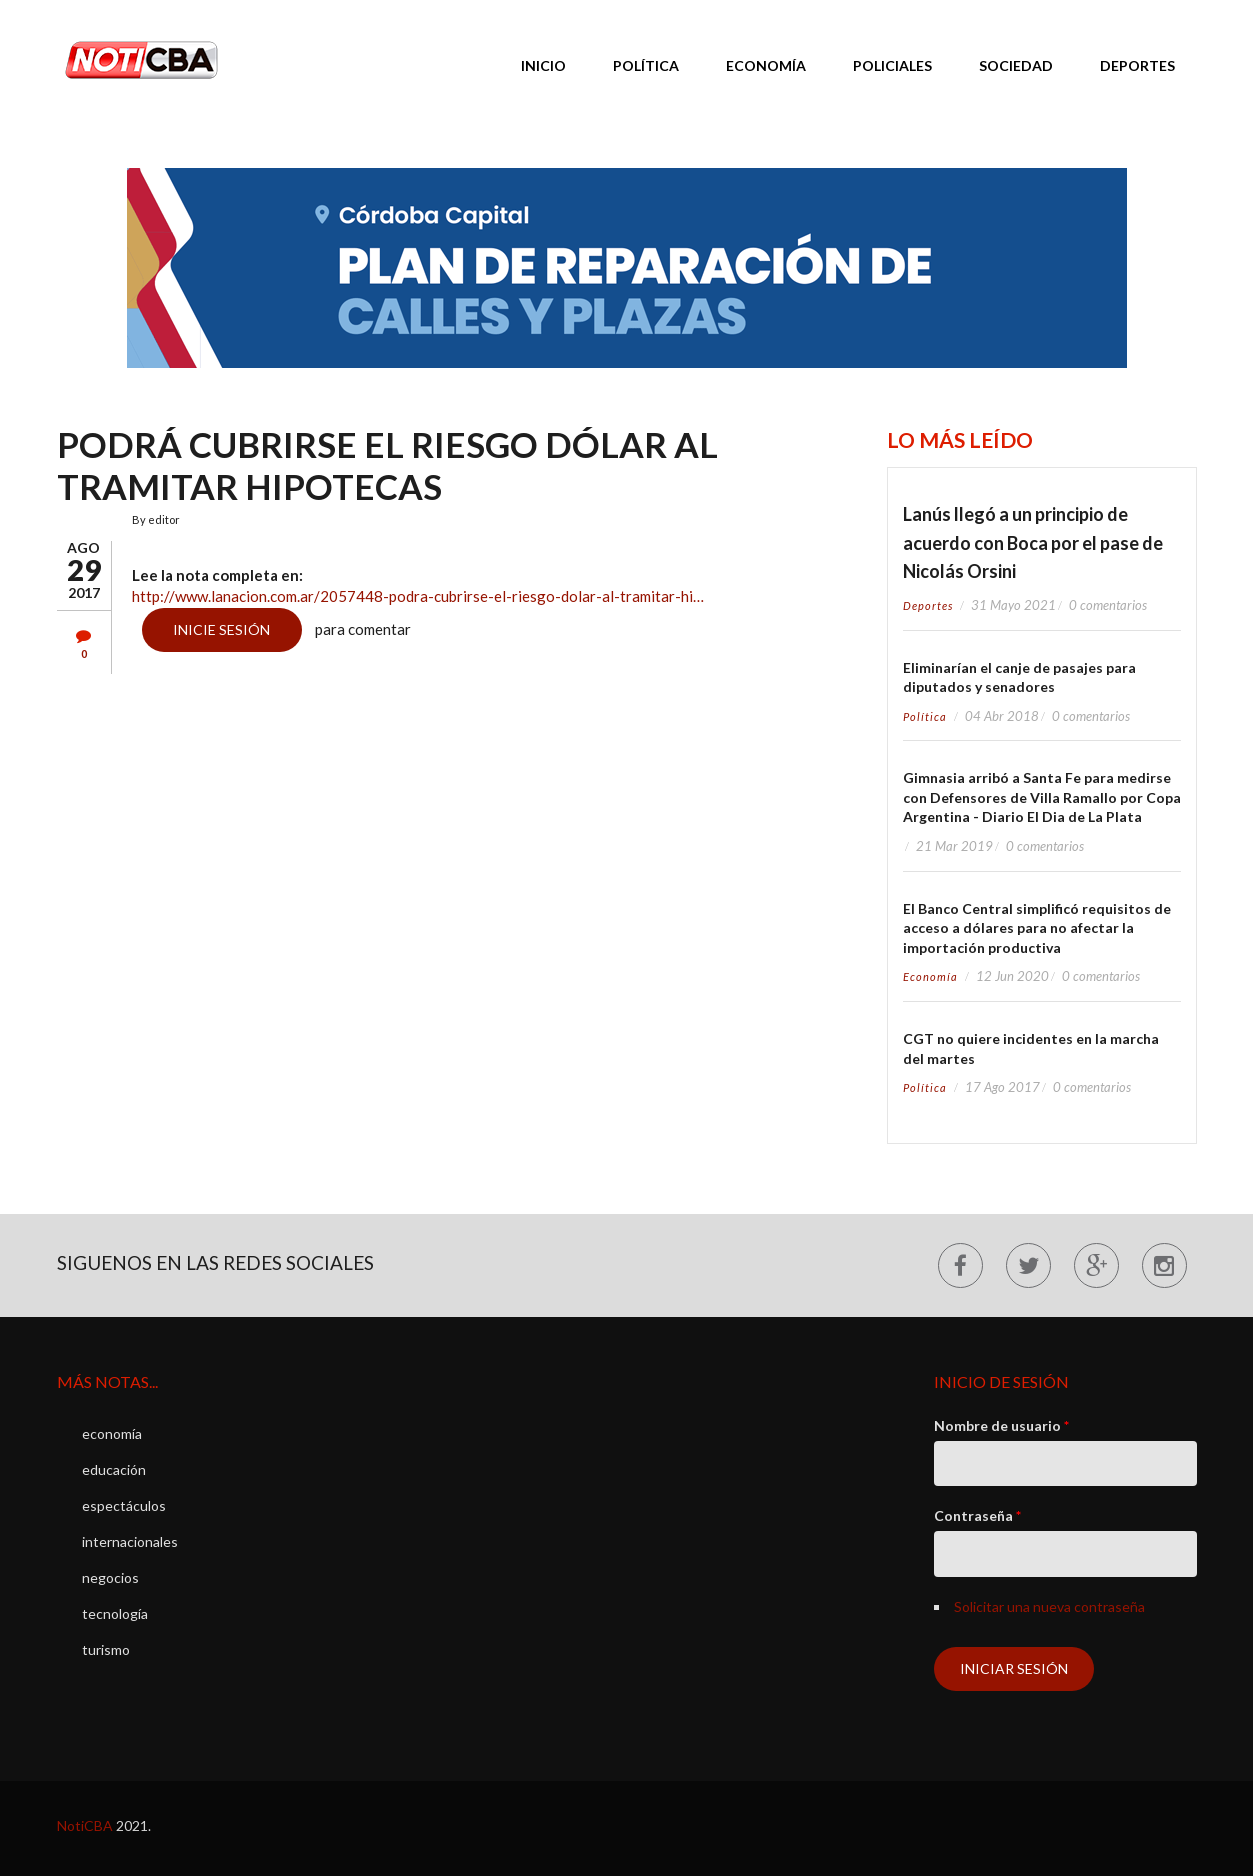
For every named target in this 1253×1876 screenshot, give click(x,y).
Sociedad (1016, 65)
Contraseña (977, 1515)
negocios (110, 1577)
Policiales (892, 65)
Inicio (543, 65)
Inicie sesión (221, 629)
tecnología (115, 1613)
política (925, 716)
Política (646, 65)
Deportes (1137, 65)
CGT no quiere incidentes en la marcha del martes (1031, 1048)
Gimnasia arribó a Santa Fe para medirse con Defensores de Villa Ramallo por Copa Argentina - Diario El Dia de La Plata (1042, 797)
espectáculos (124, 1505)
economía (930, 976)
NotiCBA (85, 1825)
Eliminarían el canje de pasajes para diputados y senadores (1019, 677)
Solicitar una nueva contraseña (1049, 1606)
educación (114, 1469)
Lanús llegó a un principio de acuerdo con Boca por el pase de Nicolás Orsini (1033, 542)
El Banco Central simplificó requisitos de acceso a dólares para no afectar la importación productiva (1037, 928)
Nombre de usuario (1001, 1425)
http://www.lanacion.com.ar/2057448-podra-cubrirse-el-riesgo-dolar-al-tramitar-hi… (418, 596)
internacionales (130, 1541)
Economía (766, 65)
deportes (928, 605)
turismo (106, 1649)
